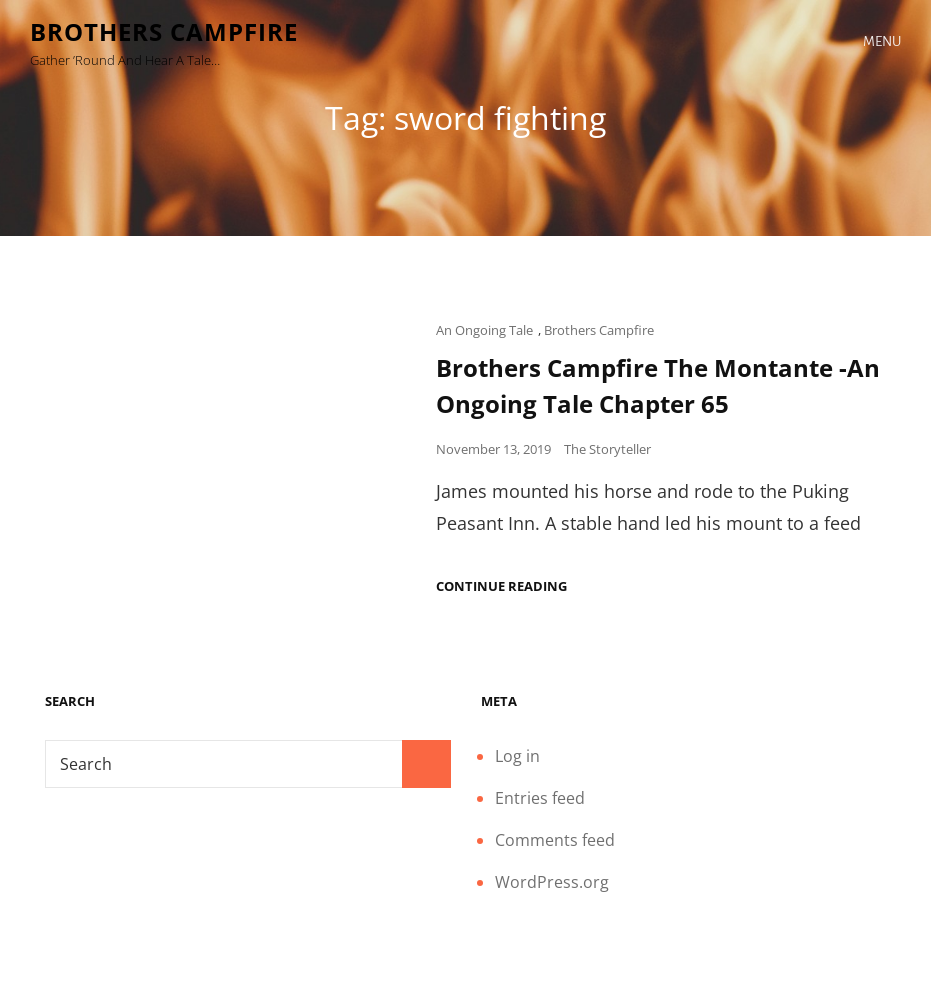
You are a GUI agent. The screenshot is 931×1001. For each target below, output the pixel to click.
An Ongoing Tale (484, 330)
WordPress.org (552, 882)
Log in (517, 756)
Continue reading (501, 586)
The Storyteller (607, 449)
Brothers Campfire (164, 31)
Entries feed (540, 798)
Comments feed (555, 840)
